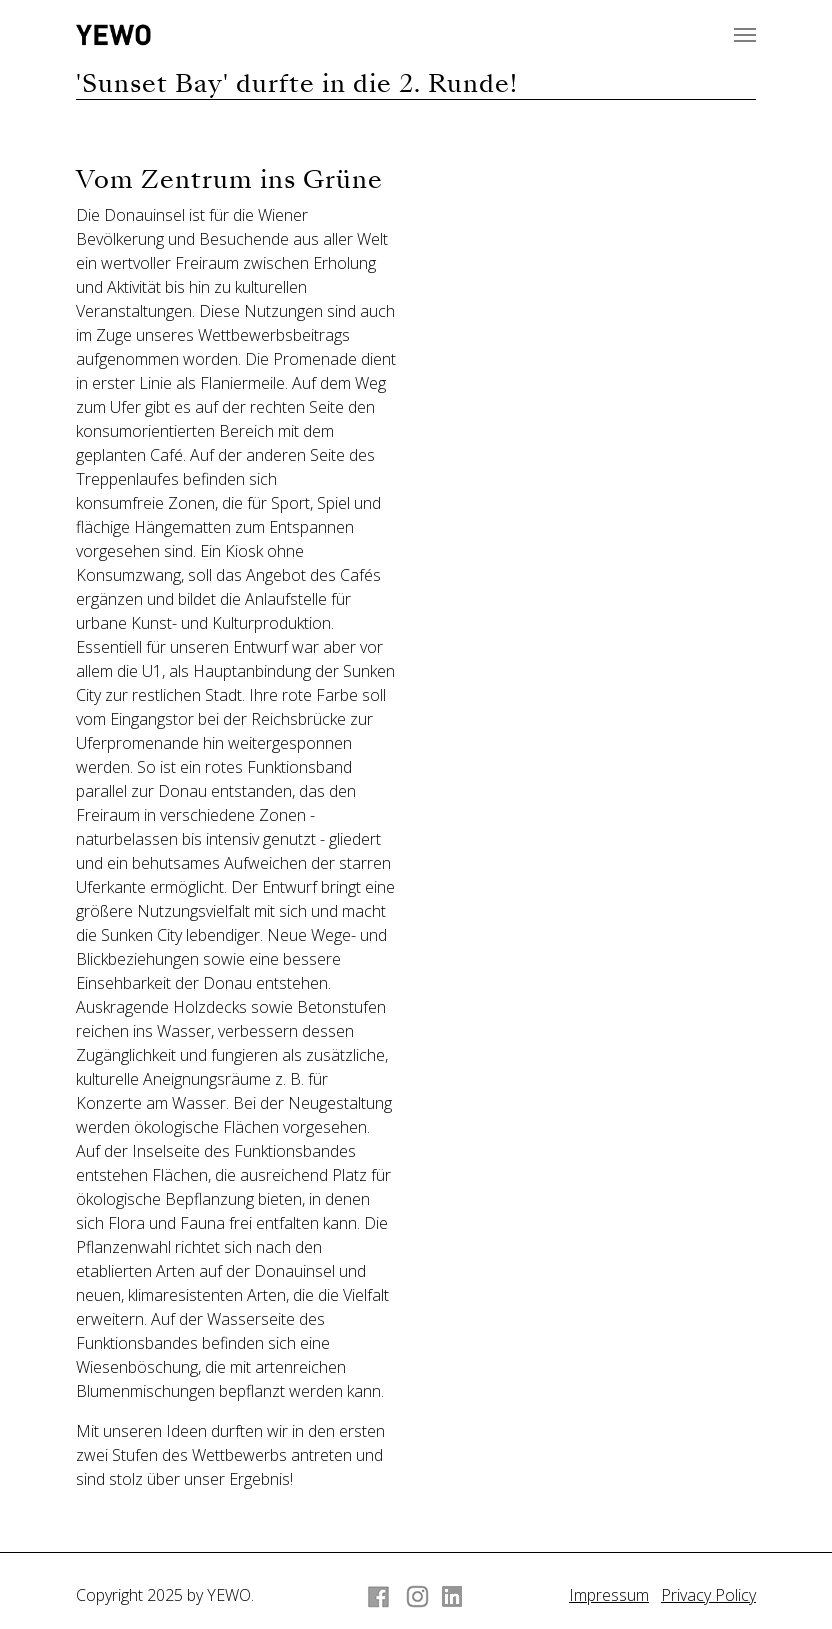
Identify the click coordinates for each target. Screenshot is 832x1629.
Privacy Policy (708, 1595)
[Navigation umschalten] (745, 35)
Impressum (609, 1595)
